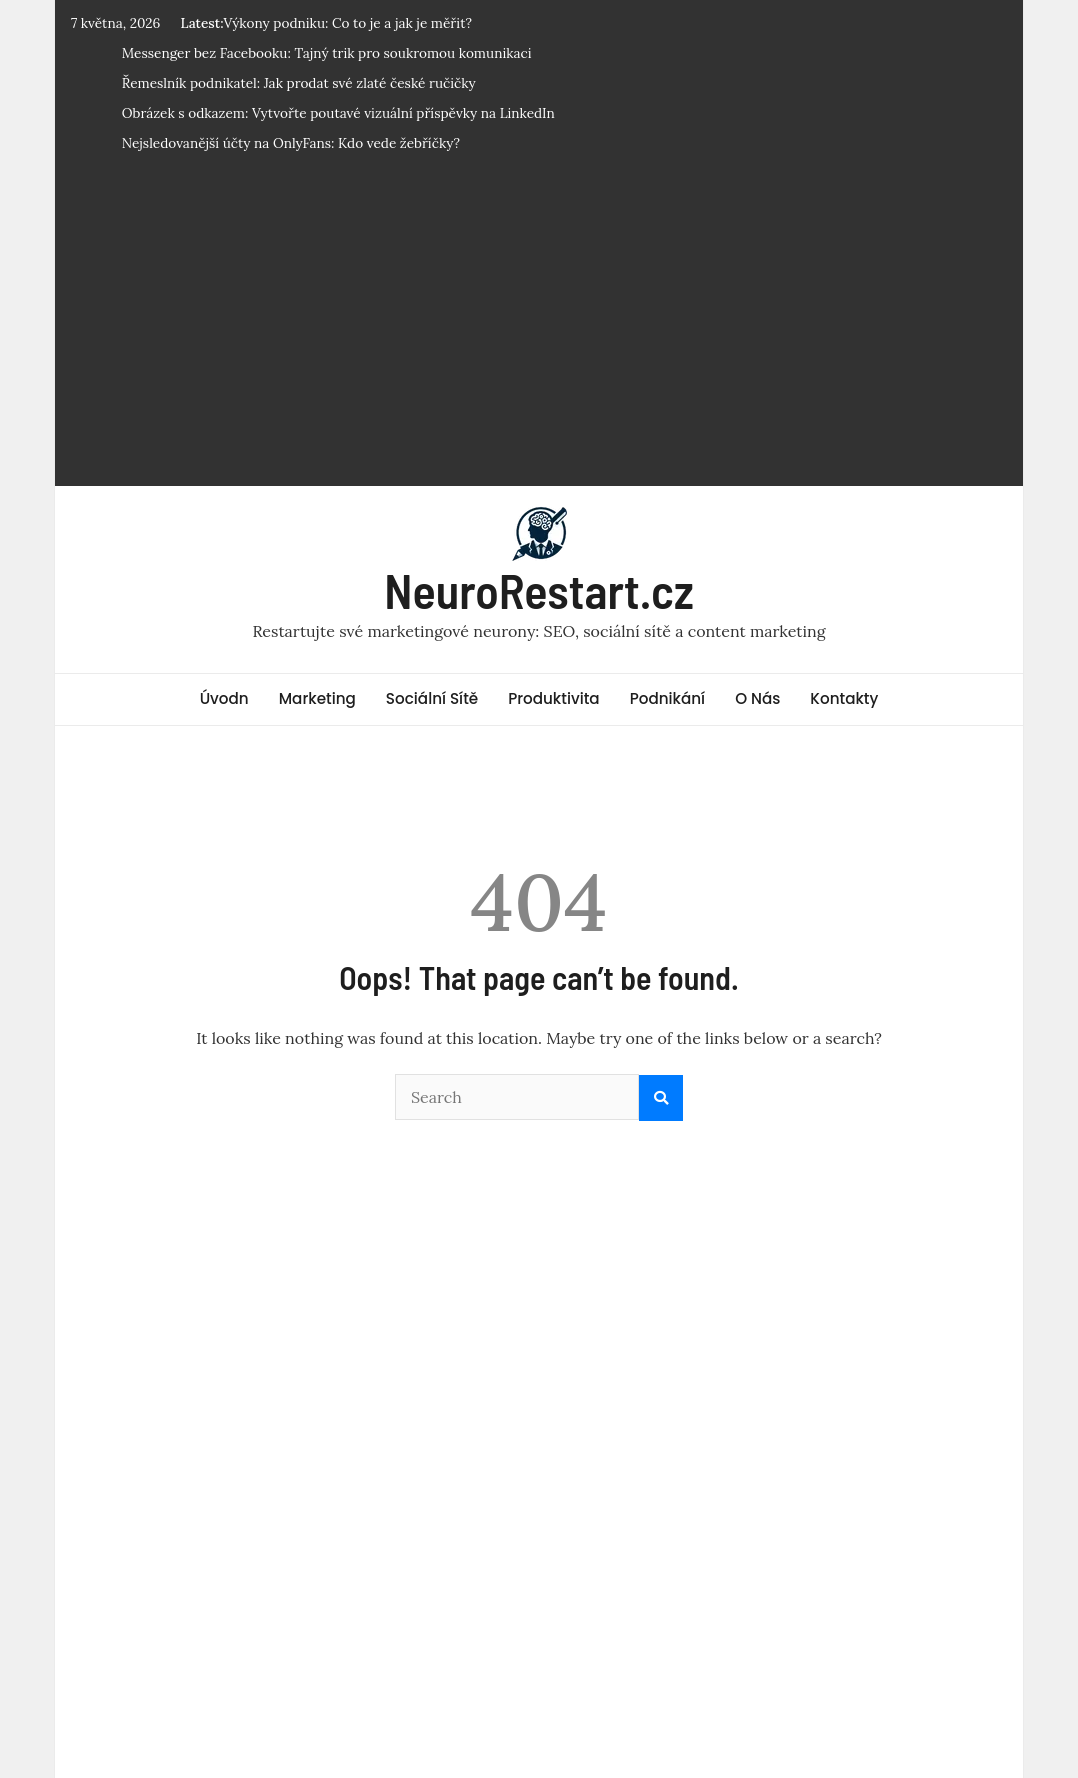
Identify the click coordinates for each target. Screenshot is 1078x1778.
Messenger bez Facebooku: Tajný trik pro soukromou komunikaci (327, 53)
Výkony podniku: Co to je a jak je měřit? (348, 23)
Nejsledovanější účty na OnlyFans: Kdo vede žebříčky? (291, 143)
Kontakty (844, 698)
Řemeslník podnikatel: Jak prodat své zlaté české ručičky (299, 83)
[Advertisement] (539, 328)
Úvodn (224, 698)
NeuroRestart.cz (539, 590)
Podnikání (667, 698)
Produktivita (554, 698)
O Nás (757, 698)
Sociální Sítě (432, 698)
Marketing (317, 698)
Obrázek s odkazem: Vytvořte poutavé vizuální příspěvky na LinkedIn (338, 113)
